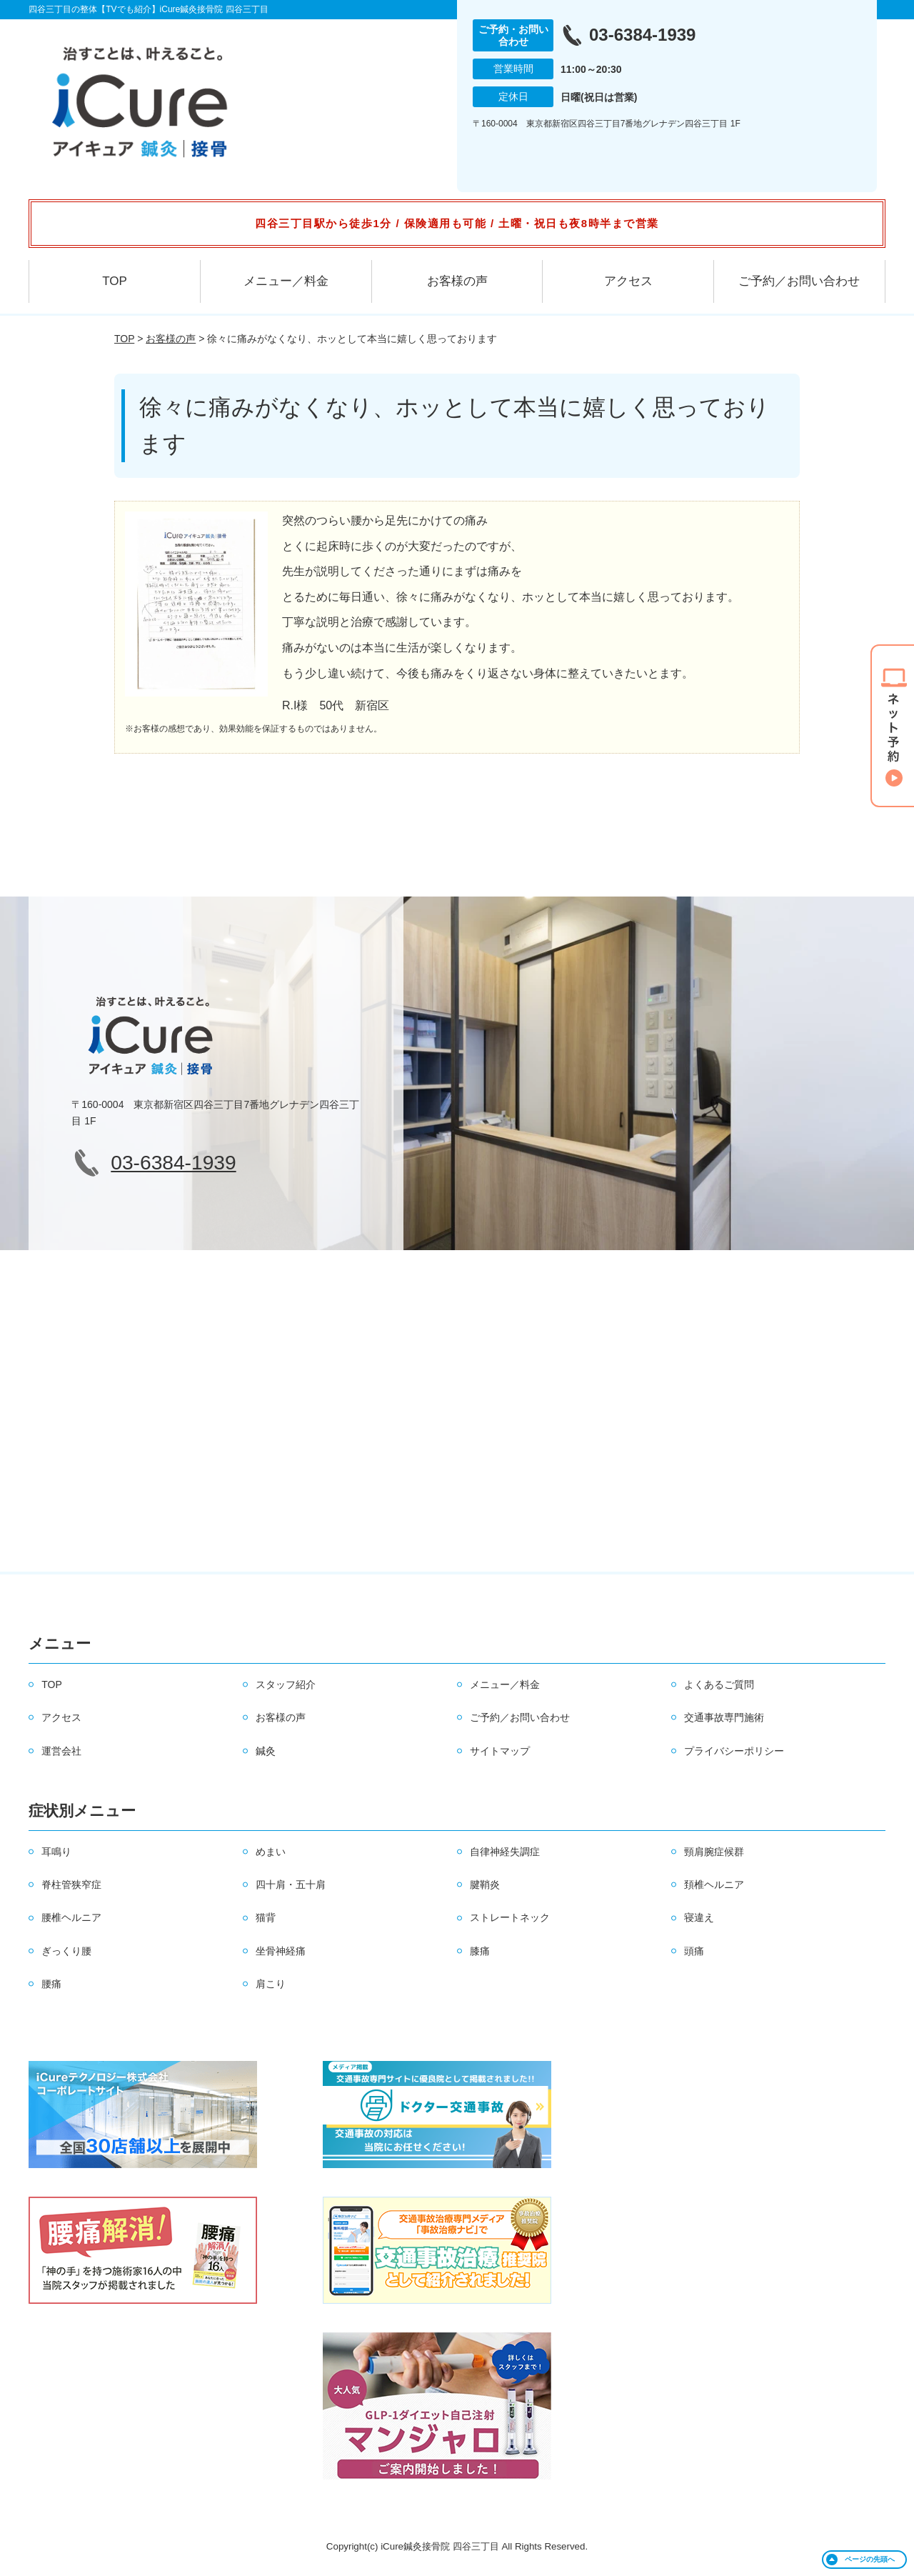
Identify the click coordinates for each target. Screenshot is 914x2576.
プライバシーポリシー (734, 1751)
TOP (114, 281)
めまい (271, 1851)
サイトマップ (500, 1751)
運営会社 (61, 1751)
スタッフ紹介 (286, 1684)
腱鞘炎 (485, 1884)
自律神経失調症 (505, 1851)
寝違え (699, 1917)
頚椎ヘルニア (714, 1884)
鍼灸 (266, 1751)
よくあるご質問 (719, 1684)
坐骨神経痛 (281, 1951)
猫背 (266, 1917)
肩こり (271, 1984)
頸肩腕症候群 (714, 1851)
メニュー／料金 (285, 281)
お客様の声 (457, 281)
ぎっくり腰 (66, 1951)
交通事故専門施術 (724, 1717)
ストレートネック (510, 1917)
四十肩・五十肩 (291, 1884)
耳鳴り (56, 1851)
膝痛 (480, 1951)
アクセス (628, 281)
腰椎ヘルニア (71, 1917)
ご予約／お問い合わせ (799, 281)
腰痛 (51, 1984)
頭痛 (694, 1951)
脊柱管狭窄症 (71, 1884)
